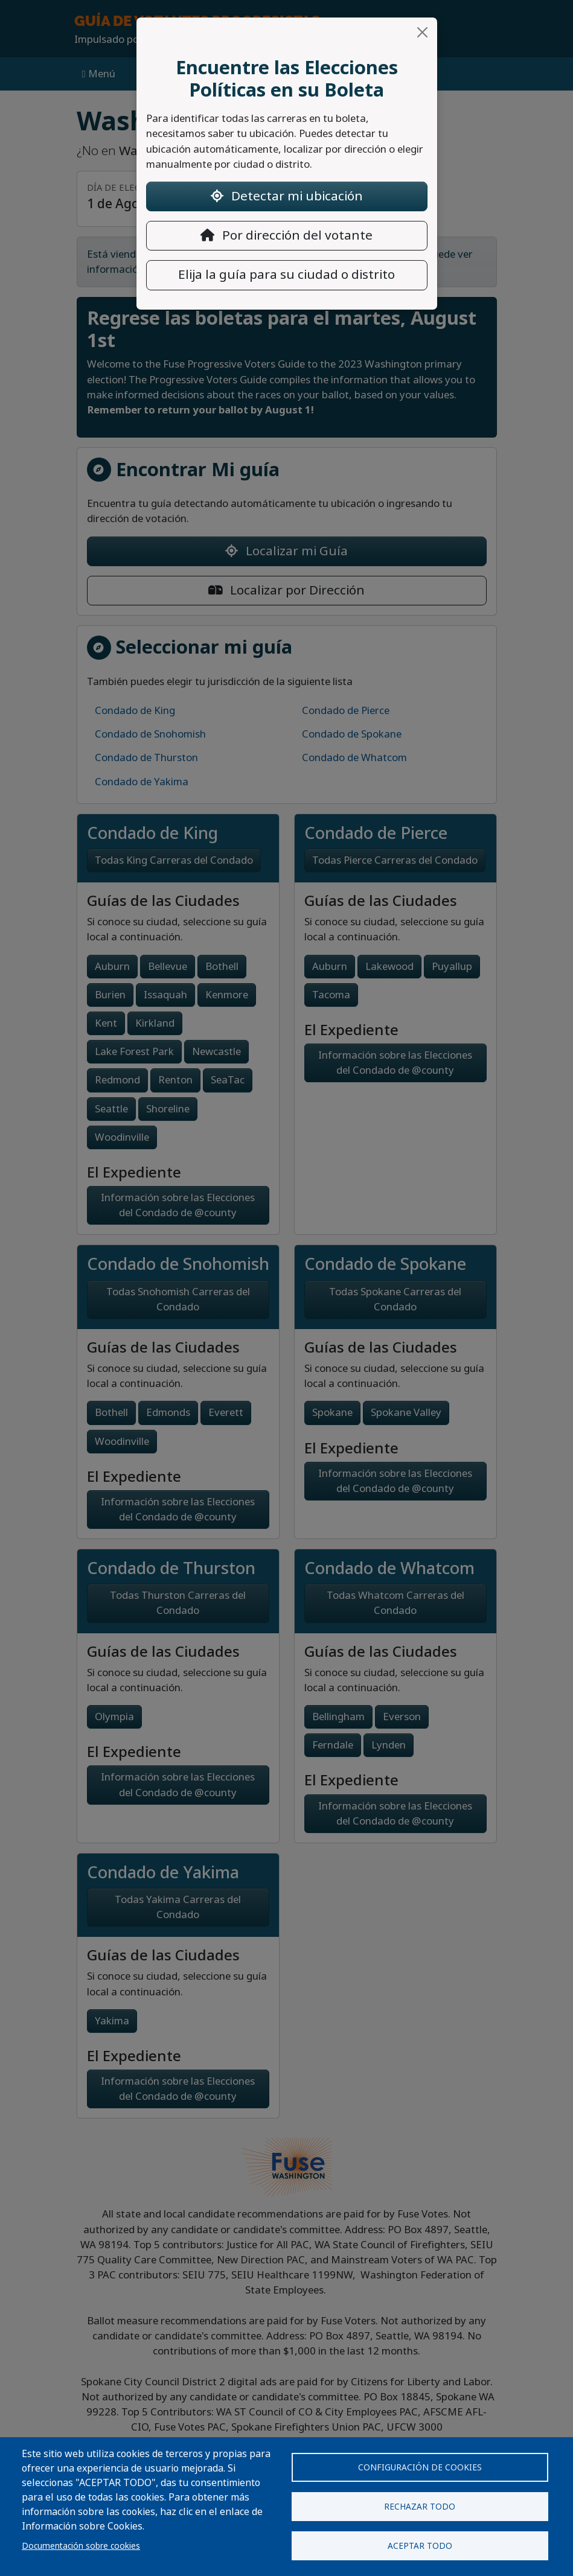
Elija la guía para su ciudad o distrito (286, 275)
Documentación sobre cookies (81, 2546)
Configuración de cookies (420, 2467)
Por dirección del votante (286, 235)
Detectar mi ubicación (287, 196)
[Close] (422, 32)
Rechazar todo (419, 2507)
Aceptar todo (420, 2546)
